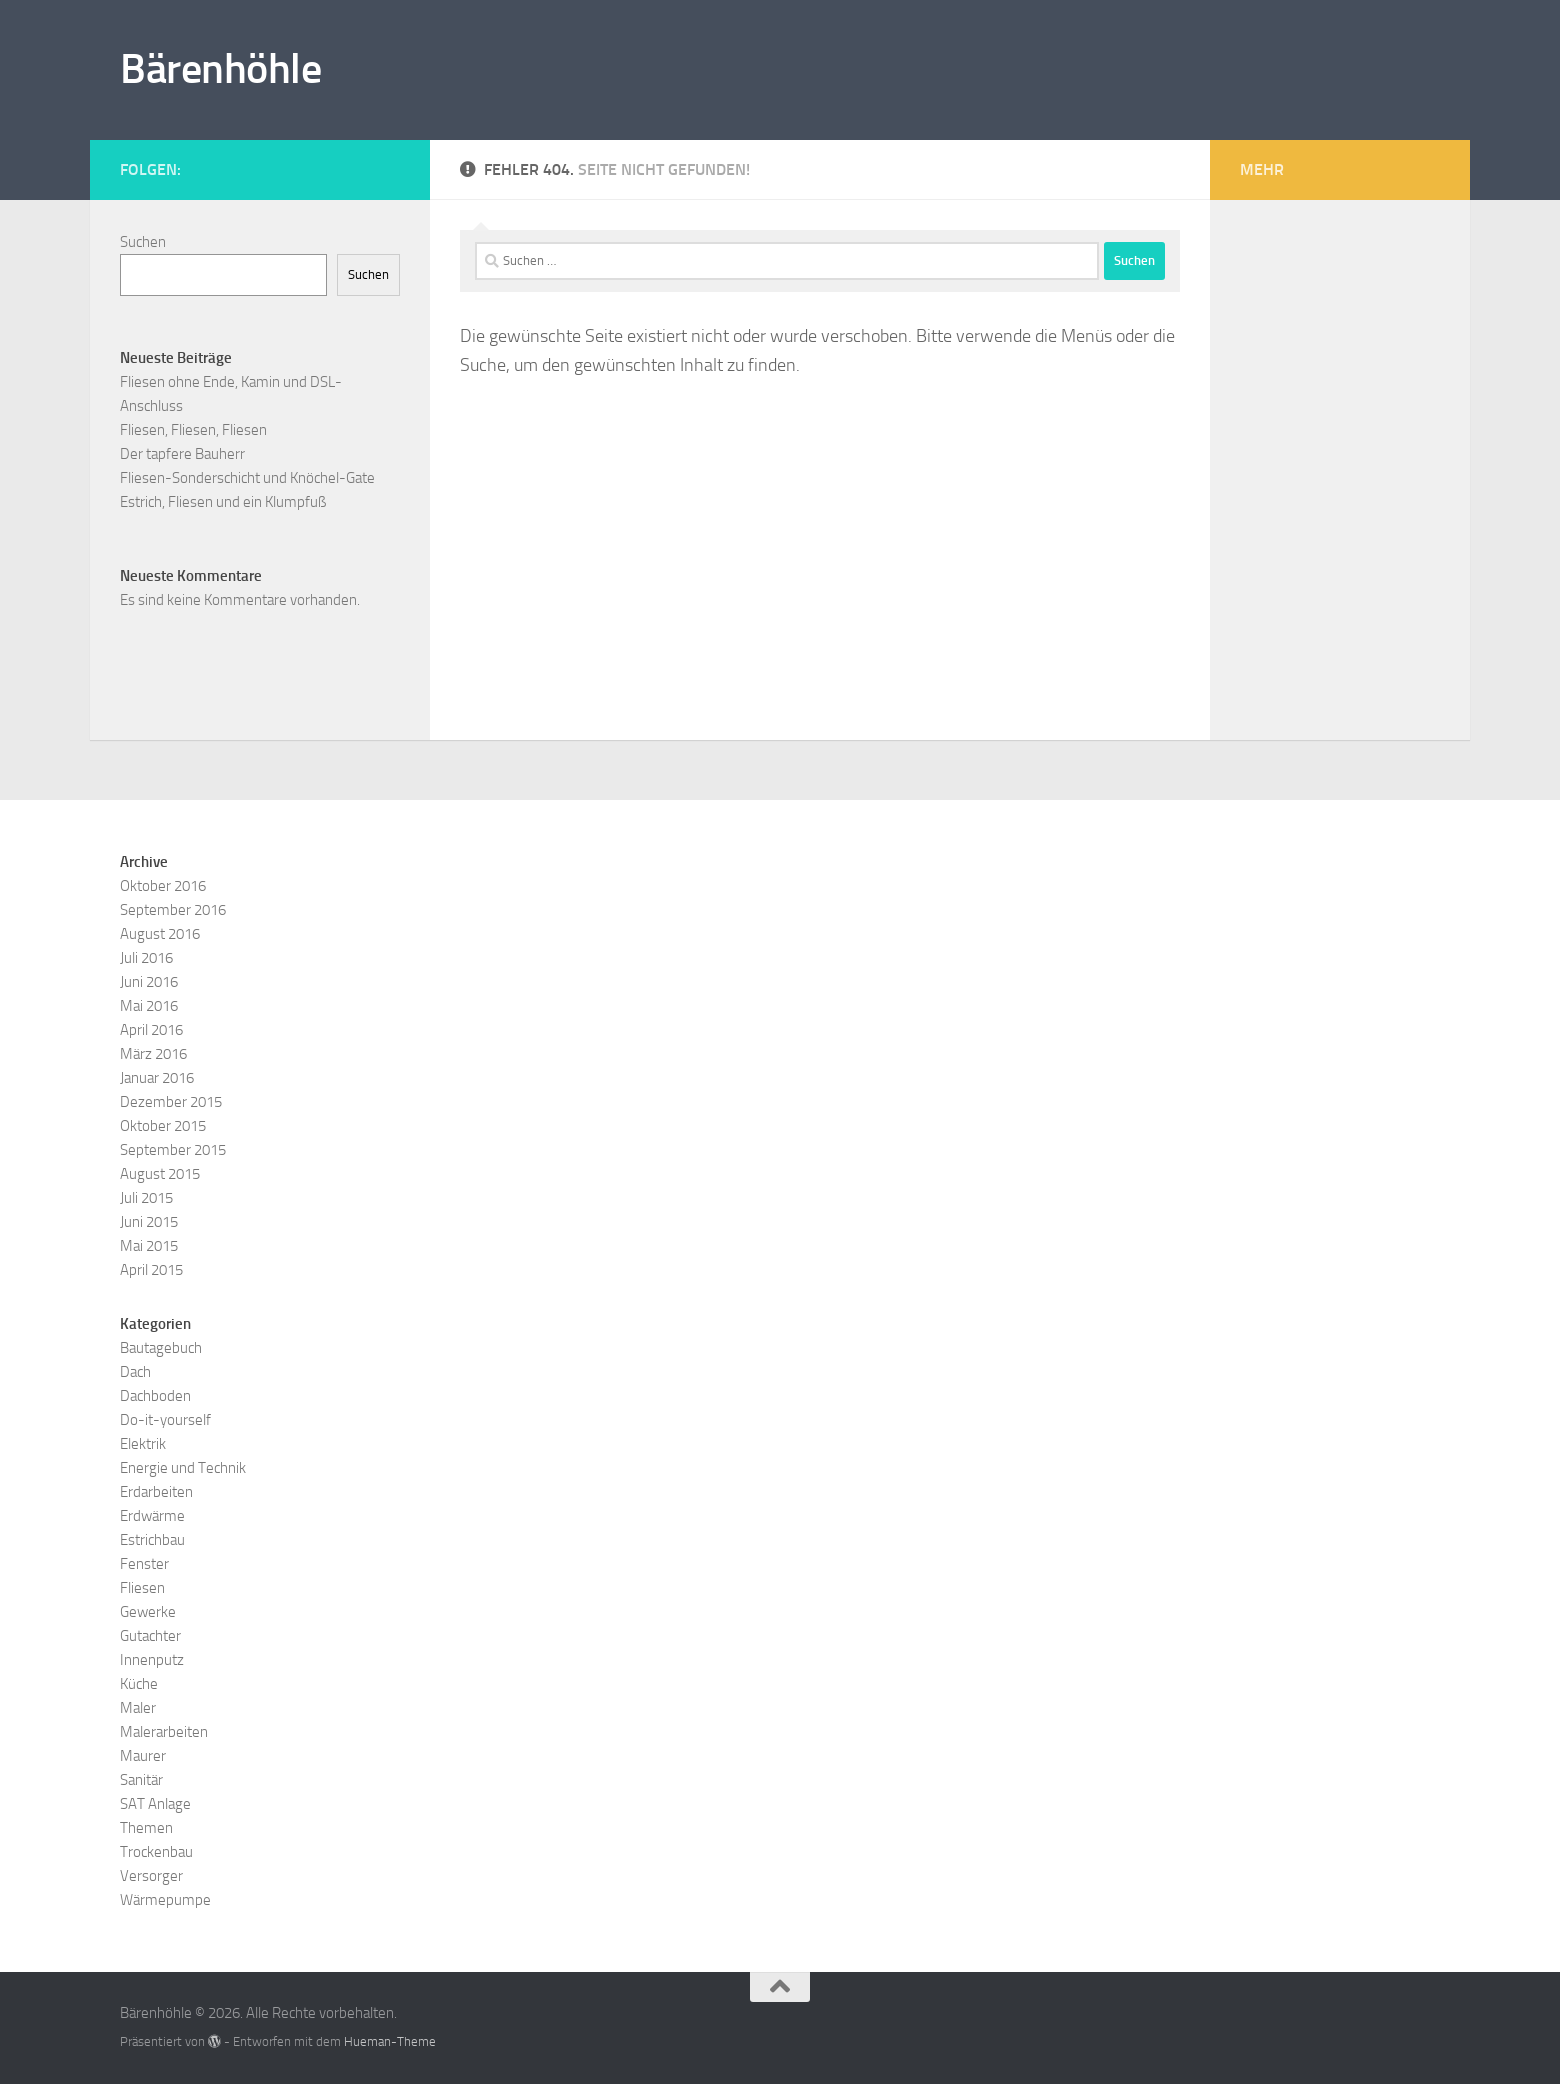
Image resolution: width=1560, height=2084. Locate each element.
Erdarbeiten (156, 1492)
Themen (146, 1828)
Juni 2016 (149, 982)
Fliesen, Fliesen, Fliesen (193, 430)
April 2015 (151, 1270)
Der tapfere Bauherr (182, 454)
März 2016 (153, 1054)
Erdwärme (152, 1516)
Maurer (143, 1756)
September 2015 (173, 1150)
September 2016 (173, 910)
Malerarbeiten (164, 1732)
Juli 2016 (146, 958)
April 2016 (151, 1030)
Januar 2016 (157, 1078)
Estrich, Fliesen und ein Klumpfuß (223, 502)
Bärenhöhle (220, 69)
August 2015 (160, 1174)
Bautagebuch (161, 1348)
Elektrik (143, 1444)
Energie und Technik (183, 1468)
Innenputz (152, 1660)
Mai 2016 (149, 1006)
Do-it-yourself (165, 1420)
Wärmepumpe (165, 1900)
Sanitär (141, 1780)
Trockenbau (156, 1852)
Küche (139, 1684)
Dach (135, 1372)
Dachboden (155, 1396)
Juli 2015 (146, 1198)
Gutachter (150, 1636)
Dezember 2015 (171, 1102)
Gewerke (148, 1612)
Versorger (151, 1876)
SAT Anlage (155, 1804)
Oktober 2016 (163, 886)
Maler (138, 1708)
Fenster (144, 1564)
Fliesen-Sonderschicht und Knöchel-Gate (247, 478)
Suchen (143, 242)
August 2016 (160, 934)
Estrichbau (152, 1540)
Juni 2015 (149, 1222)
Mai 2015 (149, 1246)
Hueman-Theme (390, 2041)
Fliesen (142, 1588)
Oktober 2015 (163, 1126)
